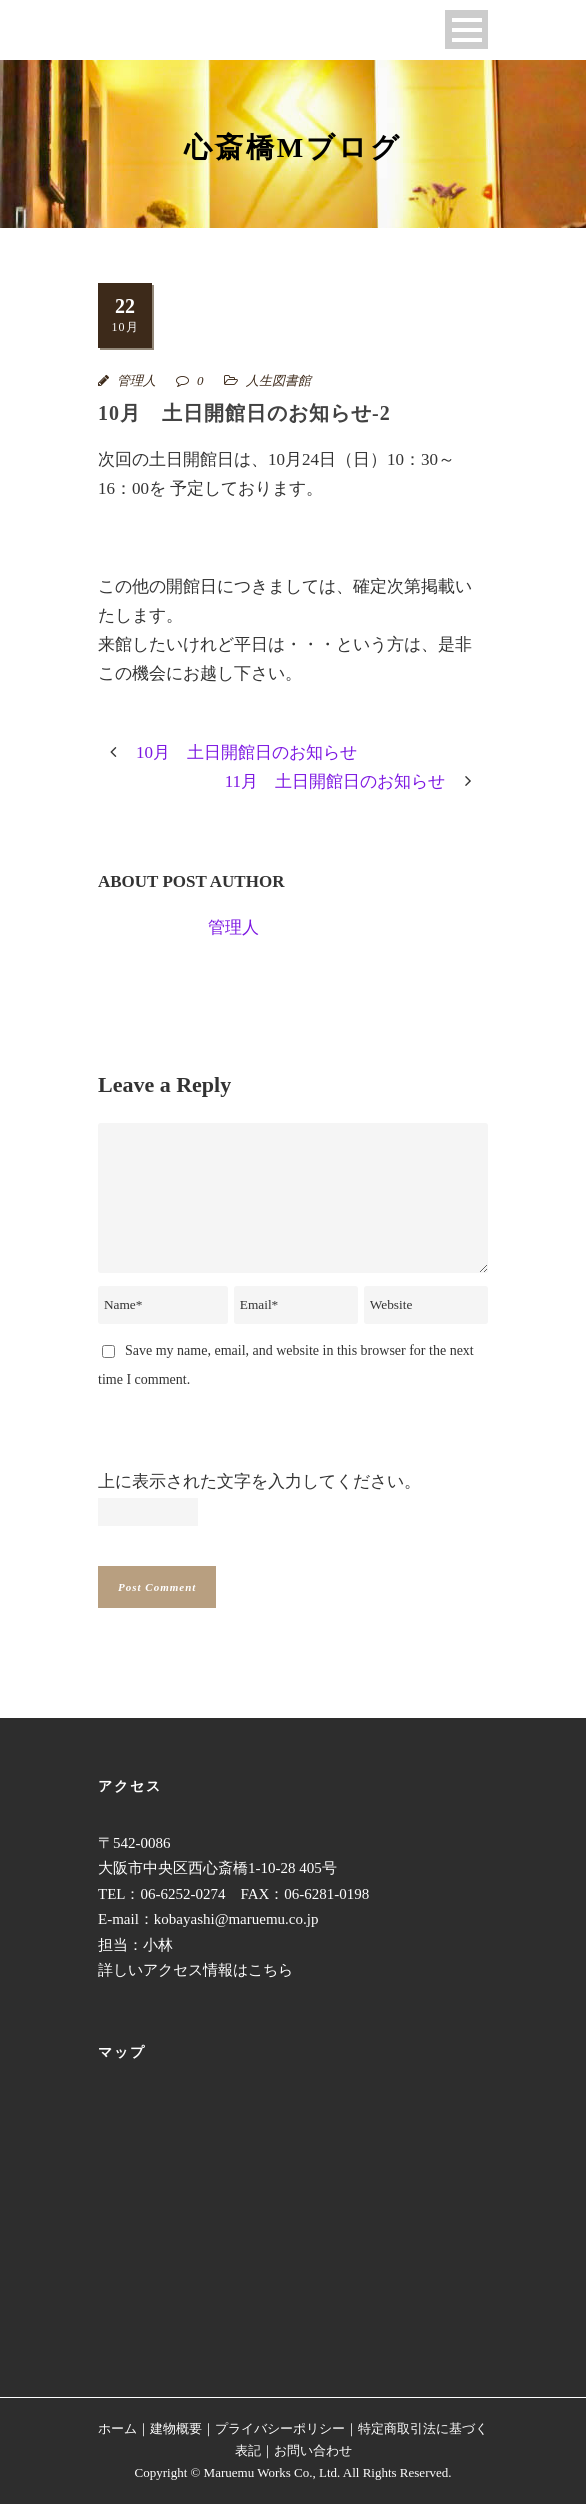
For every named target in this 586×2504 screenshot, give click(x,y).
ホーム (117, 2428)
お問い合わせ (313, 2450)
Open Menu (466, 29)
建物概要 (176, 2428)
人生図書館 (278, 380)
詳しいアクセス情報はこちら (195, 1970)
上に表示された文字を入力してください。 (259, 1481)
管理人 (136, 380)
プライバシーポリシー (280, 2428)
